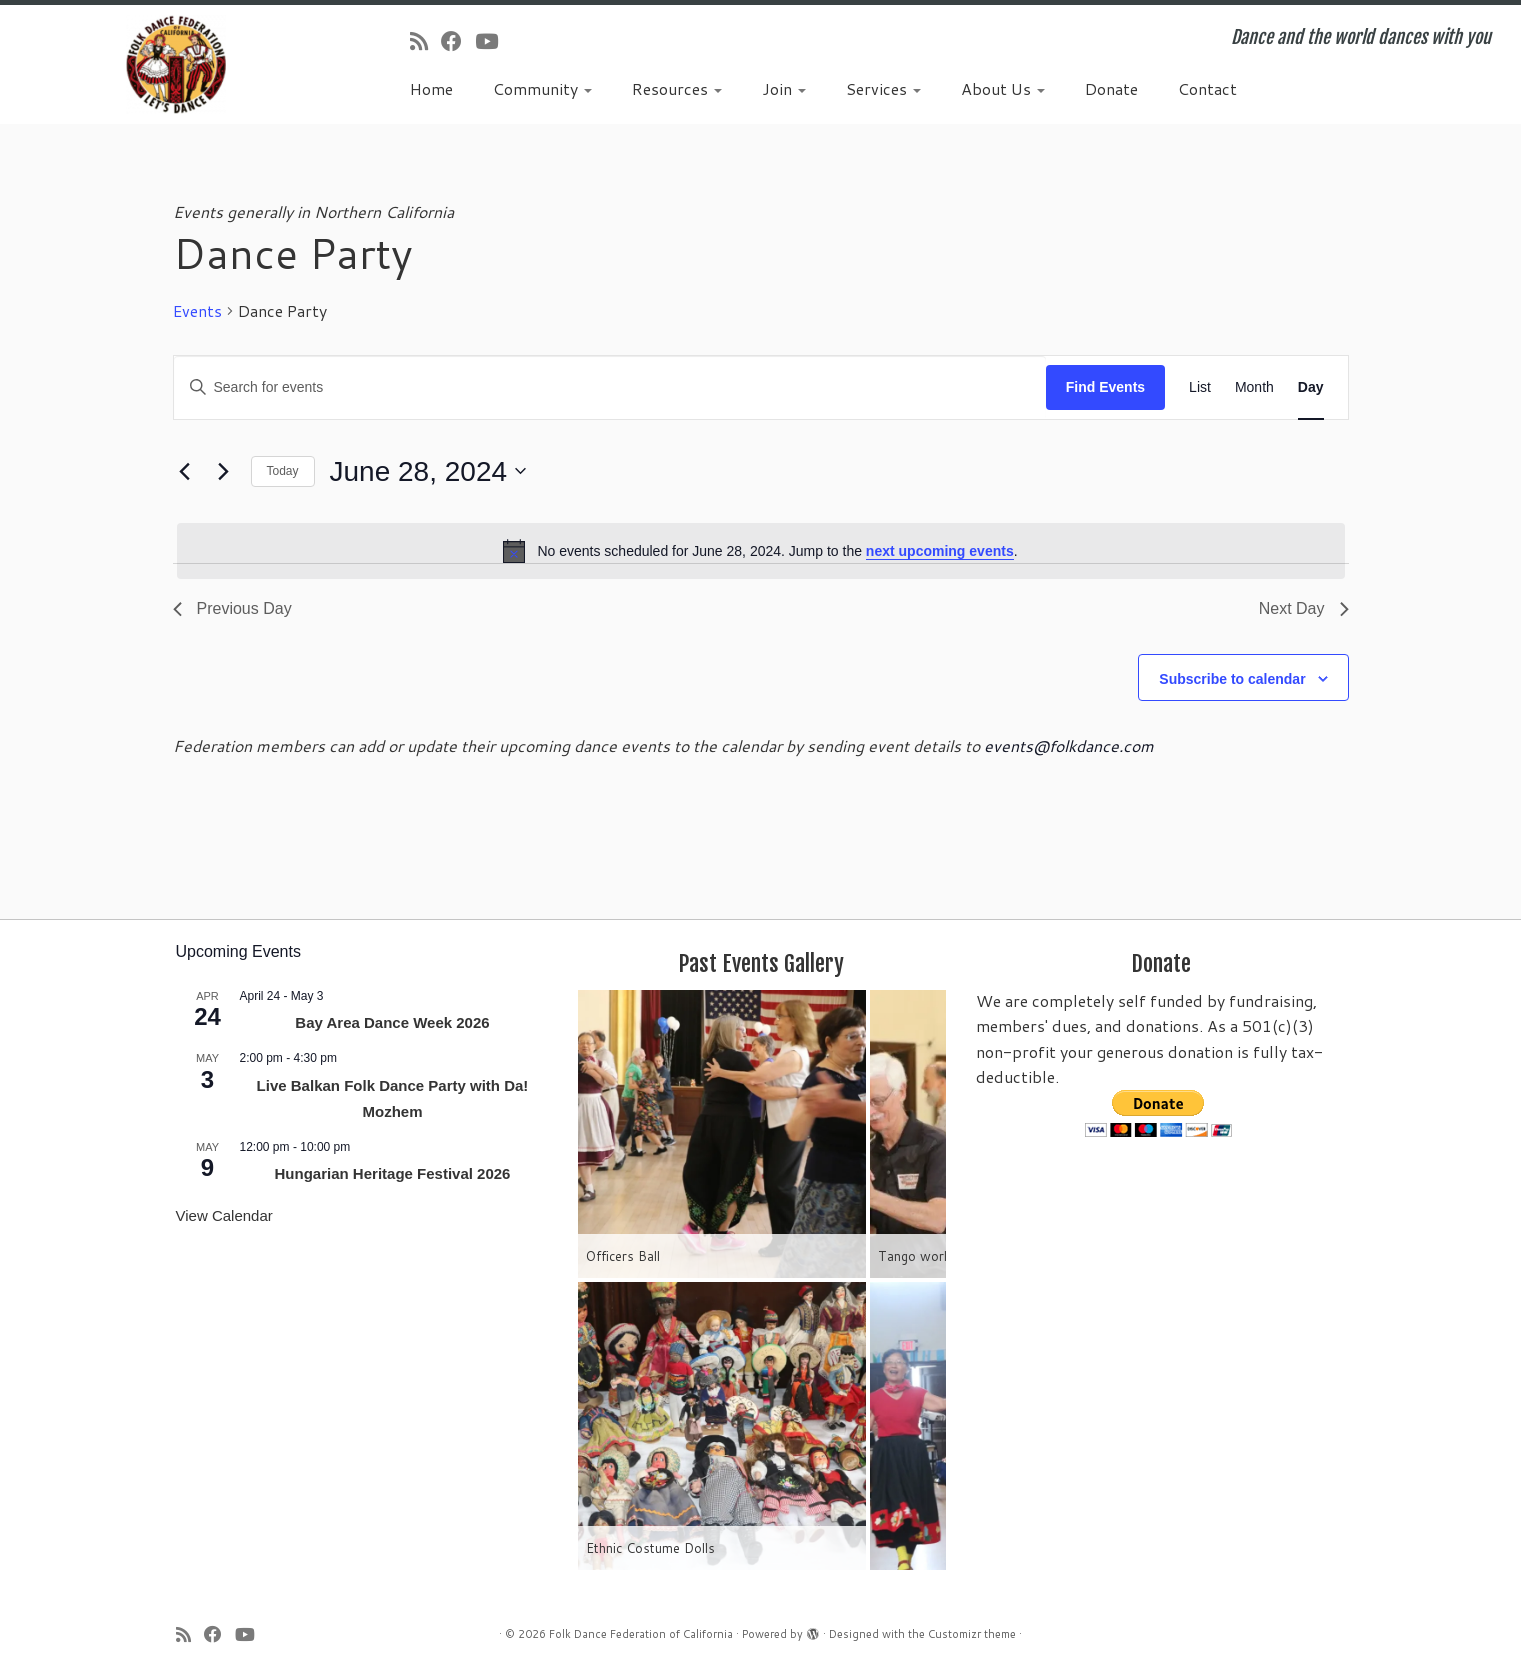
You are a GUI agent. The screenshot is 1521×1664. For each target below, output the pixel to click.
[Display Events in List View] (1200, 387)
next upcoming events (940, 551)
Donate (1111, 88)
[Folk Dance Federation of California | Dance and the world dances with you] (175, 64)
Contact (1207, 88)
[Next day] (224, 471)
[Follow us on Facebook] (458, 41)
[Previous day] (185, 471)
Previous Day (232, 608)
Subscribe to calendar (1232, 679)
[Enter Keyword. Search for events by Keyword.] (610, 387)
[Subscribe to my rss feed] (425, 41)
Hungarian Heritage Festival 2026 (393, 1173)
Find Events (1105, 387)
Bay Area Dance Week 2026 (392, 1022)
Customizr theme (972, 1634)
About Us (1003, 88)
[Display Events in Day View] (1311, 387)
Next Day (1304, 608)
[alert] (761, 551)
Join (784, 88)
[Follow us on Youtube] (493, 41)
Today (283, 471)
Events (197, 311)
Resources (677, 88)
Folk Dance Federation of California (641, 1634)
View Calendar (224, 1215)
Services (883, 88)
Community (542, 88)
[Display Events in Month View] (1254, 387)
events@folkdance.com (1069, 745)
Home (431, 88)
